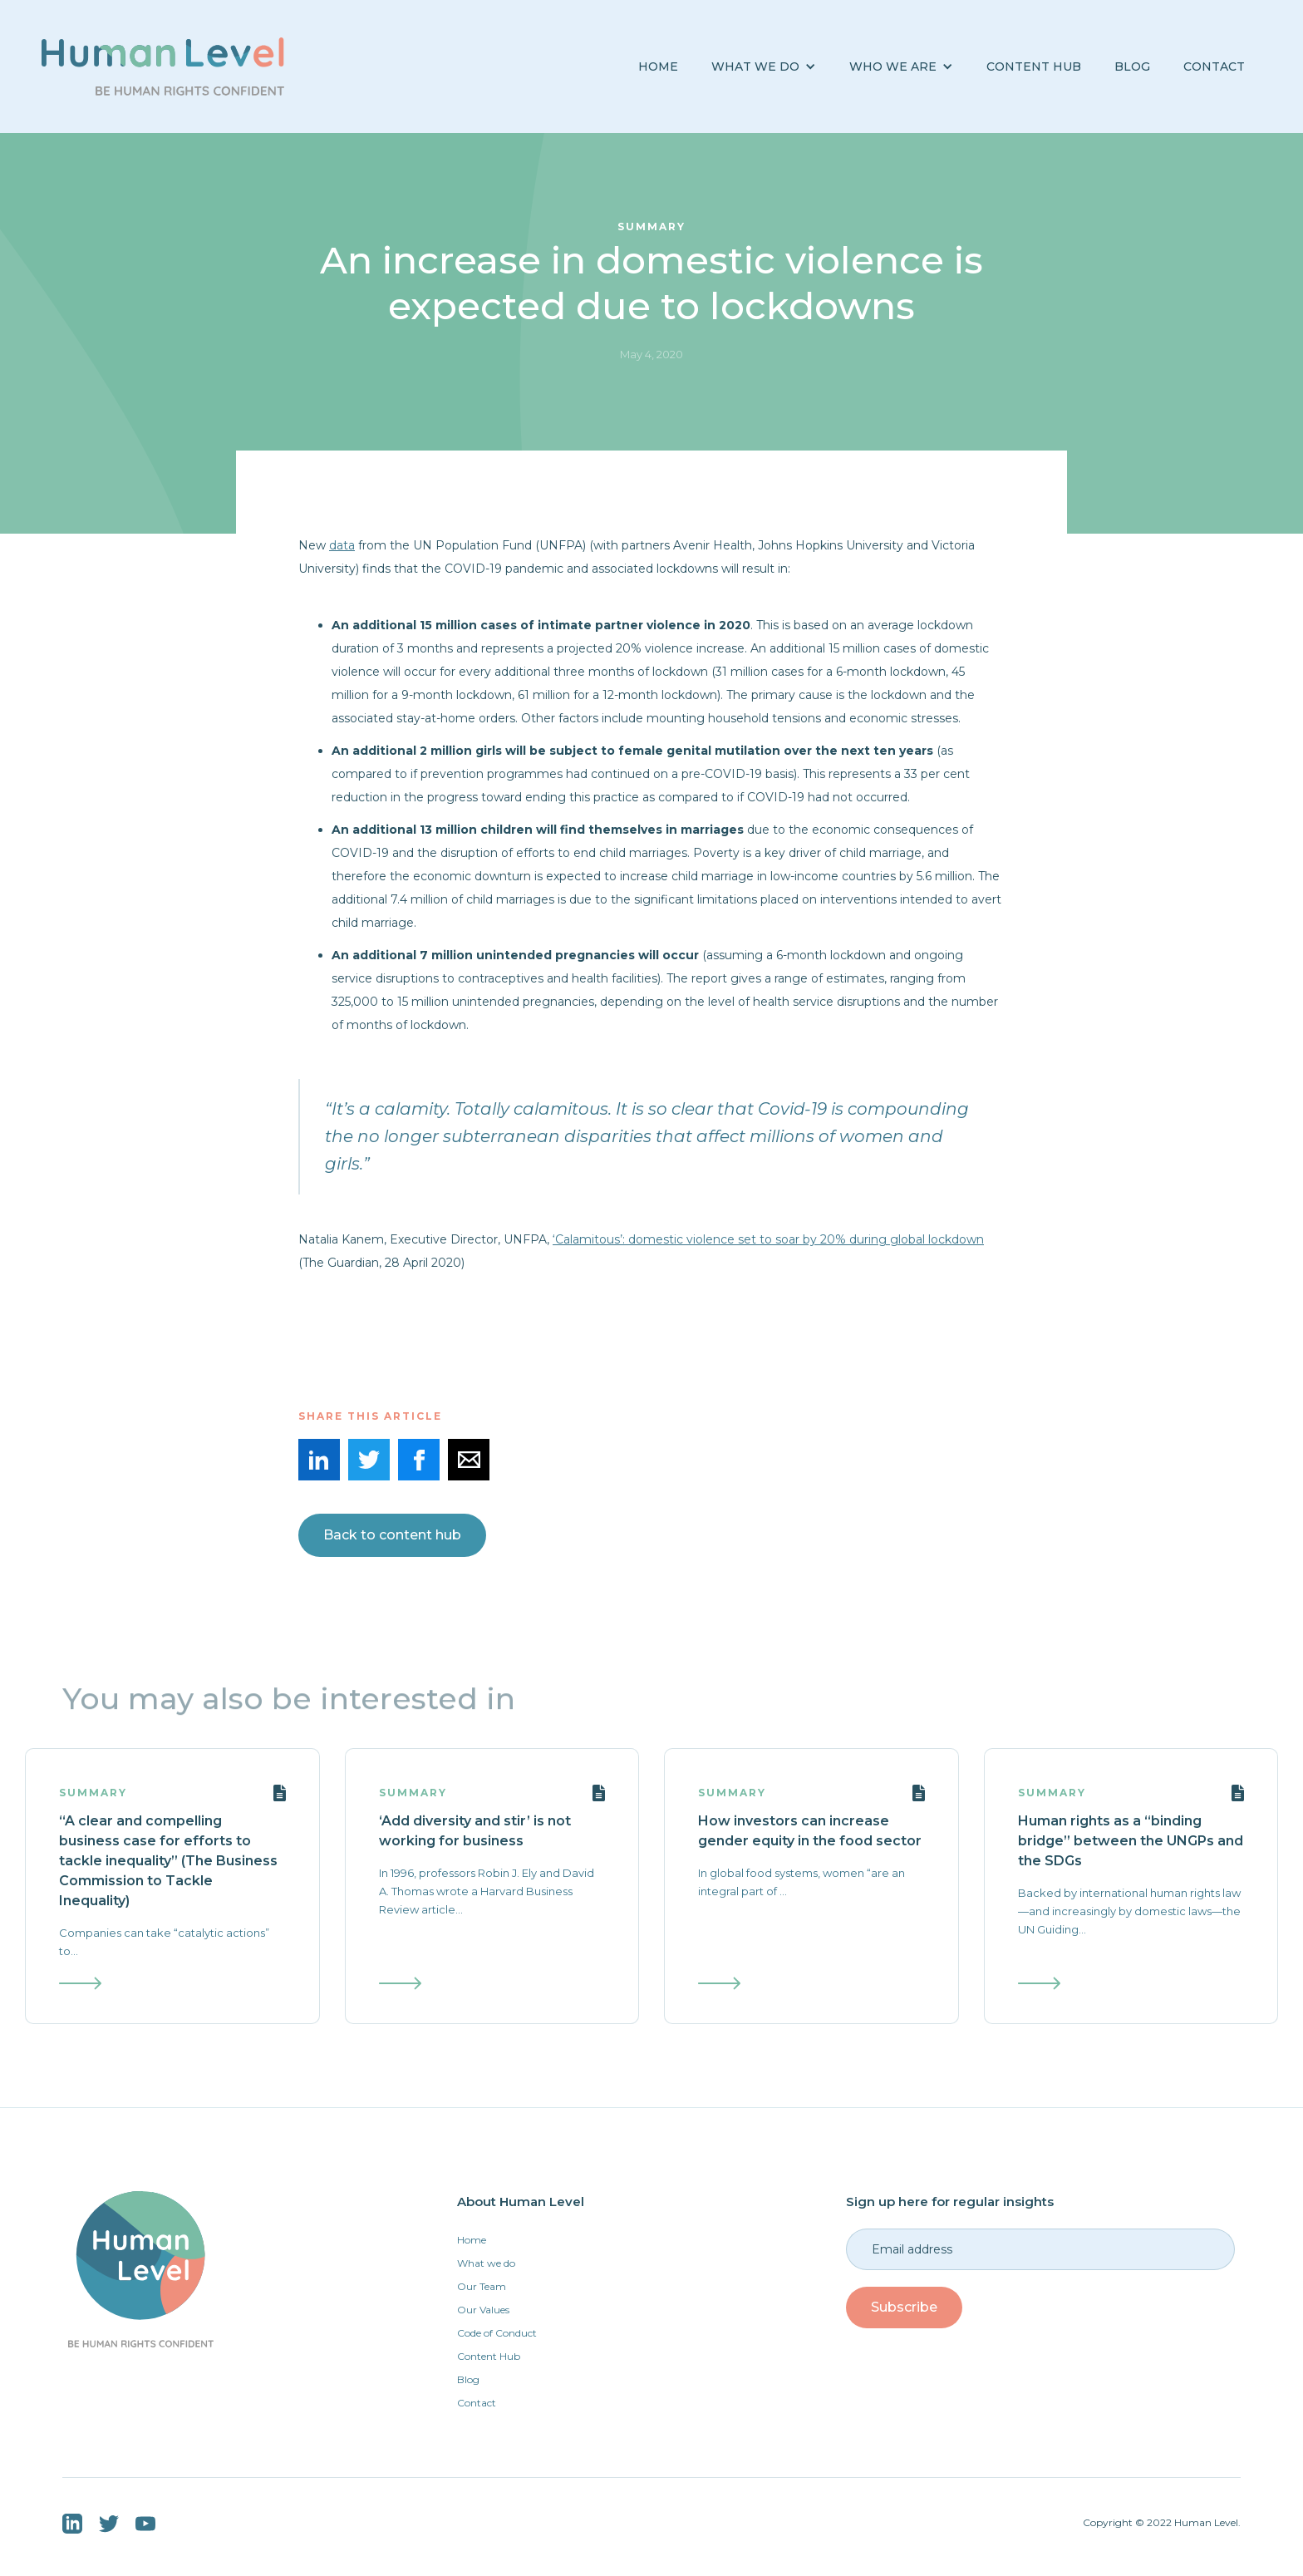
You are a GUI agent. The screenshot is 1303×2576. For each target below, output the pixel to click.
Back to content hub (392, 1535)
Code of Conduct (497, 2333)
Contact (1214, 66)
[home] (163, 66)
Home (658, 66)
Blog (468, 2379)
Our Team (481, 2286)
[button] (764, 67)
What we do (486, 2263)
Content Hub (1033, 66)
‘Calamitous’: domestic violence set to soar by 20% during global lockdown (768, 1239)
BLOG (1132, 66)
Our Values (483, 2309)
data (342, 545)
